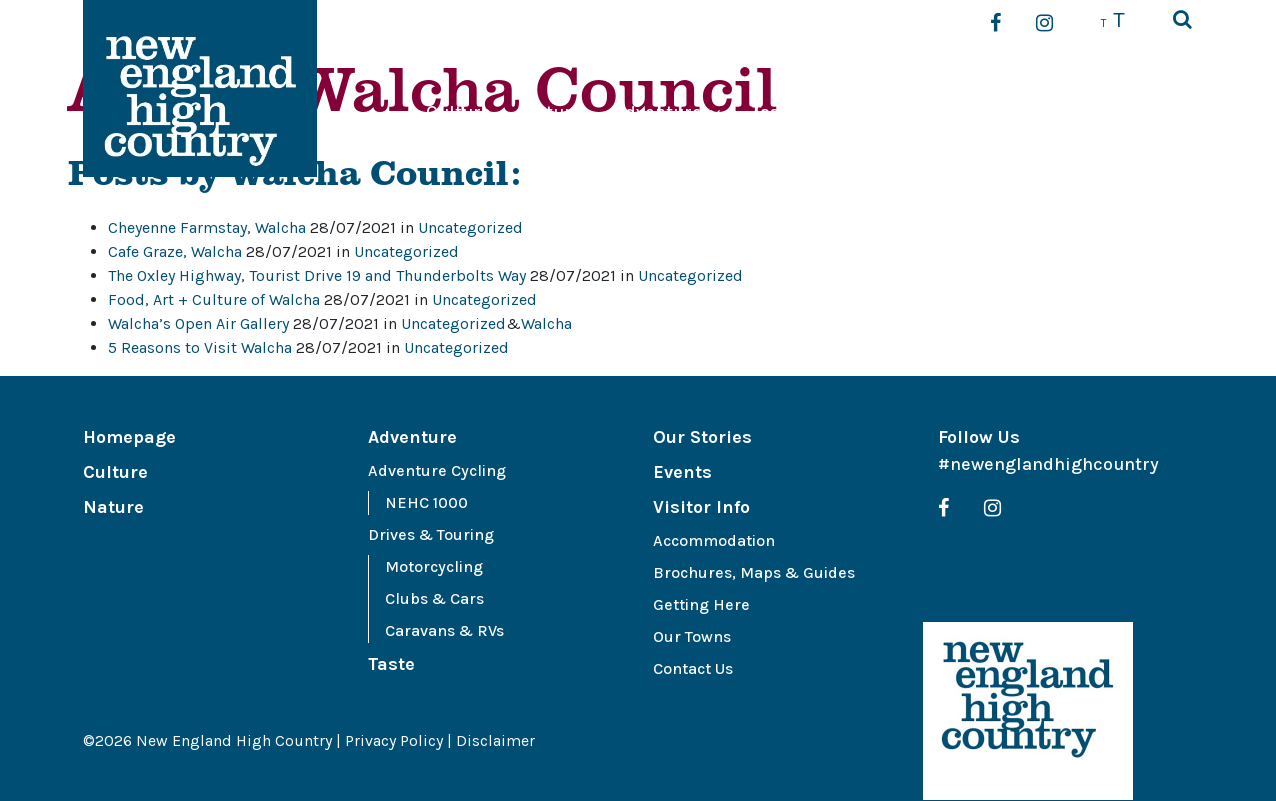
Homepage (129, 437)
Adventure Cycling (437, 470)
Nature (552, 112)
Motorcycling (434, 566)
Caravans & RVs (444, 630)
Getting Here (701, 604)
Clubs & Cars (434, 598)
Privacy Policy (394, 740)
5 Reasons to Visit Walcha (200, 347)
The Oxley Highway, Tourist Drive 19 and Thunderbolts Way (317, 275)
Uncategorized (470, 227)
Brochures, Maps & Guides (754, 572)
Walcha (546, 323)
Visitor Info (1112, 112)
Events (1004, 112)
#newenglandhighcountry (1048, 464)
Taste (774, 112)
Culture (458, 112)
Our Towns (692, 636)
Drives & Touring (431, 534)
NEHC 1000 (426, 502)
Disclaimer (495, 740)
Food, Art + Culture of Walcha (214, 299)
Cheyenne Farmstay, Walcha (207, 227)
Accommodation (714, 540)
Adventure (658, 112)
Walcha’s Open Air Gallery (198, 323)
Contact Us (693, 668)
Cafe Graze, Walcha (175, 251)
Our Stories (877, 112)
